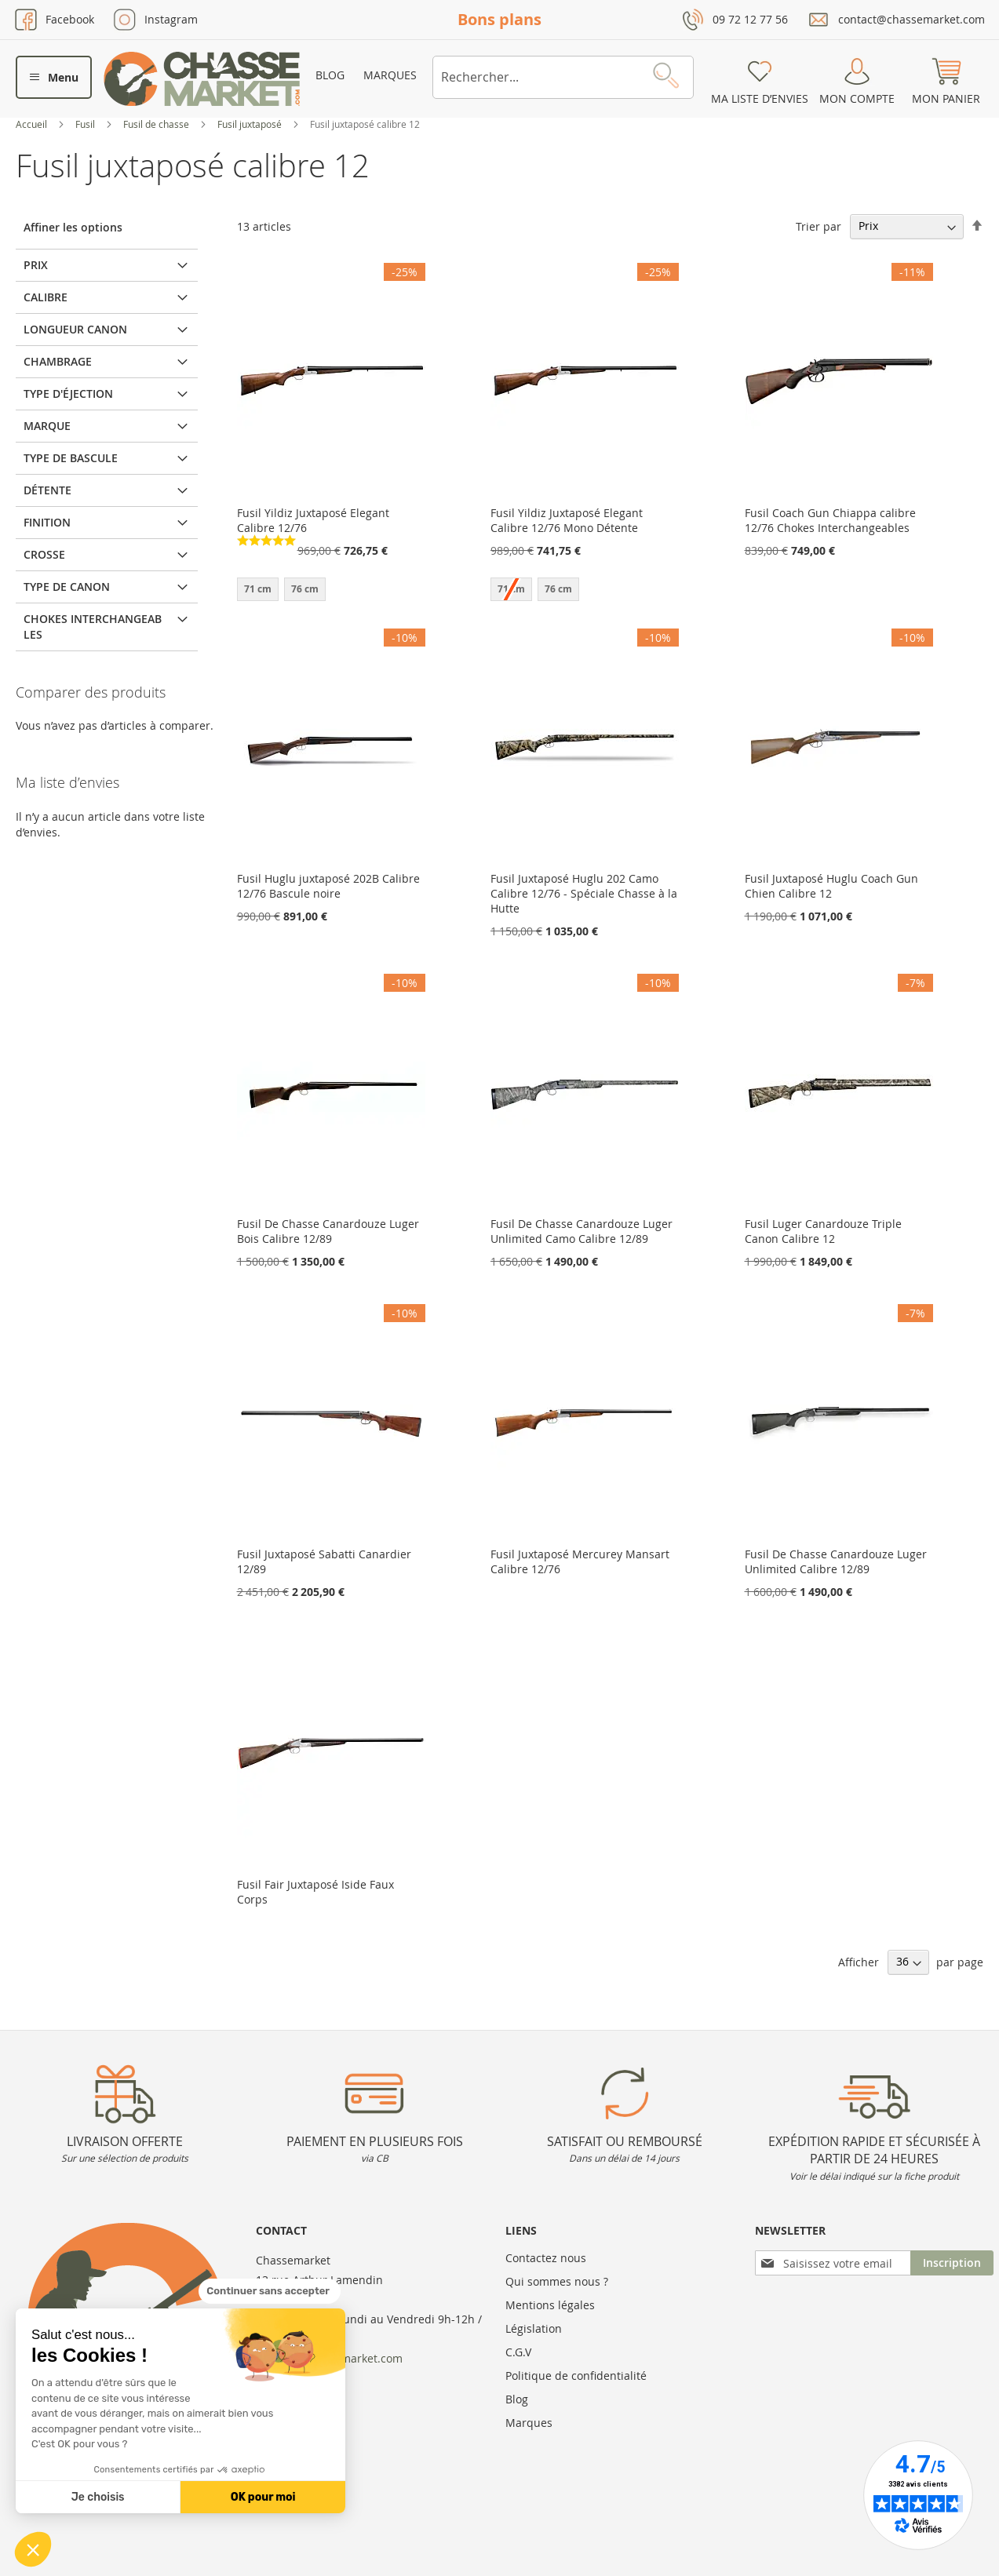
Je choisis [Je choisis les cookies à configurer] (98, 2497)
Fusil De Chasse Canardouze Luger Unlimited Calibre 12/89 (836, 1561)
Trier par (818, 225)
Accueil (32, 124)
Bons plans (499, 19)
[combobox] (563, 77)
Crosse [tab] (44, 554)
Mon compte (857, 98)
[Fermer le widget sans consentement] (270, 2291)
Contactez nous (545, 2257)
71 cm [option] (258, 589)
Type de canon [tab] (67, 586)
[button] (33, 2549)
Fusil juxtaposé (250, 124)
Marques (390, 74)
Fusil (86, 124)
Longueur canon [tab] (75, 329)
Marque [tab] (47, 425)
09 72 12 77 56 (750, 19)
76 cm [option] (305, 589)
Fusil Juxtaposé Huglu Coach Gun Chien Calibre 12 (831, 886)
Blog (330, 74)
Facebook (70, 19)
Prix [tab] (36, 264)
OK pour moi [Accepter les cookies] (263, 2497)
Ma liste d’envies (759, 98)
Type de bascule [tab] (71, 457)
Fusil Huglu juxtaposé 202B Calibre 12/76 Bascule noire (328, 886)
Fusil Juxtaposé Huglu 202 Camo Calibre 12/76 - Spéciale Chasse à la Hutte (583, 893)
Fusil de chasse (157, 124)
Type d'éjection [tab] (68, 393)
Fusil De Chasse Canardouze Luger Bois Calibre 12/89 (328, 1231)
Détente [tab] (47, 490)
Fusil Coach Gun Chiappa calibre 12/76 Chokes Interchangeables (830, 520)
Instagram (171, 19)
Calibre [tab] (45, 297)
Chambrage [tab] (58, 361)
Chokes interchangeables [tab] (93, 626)
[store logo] (202, 79)
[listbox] (331, 591)
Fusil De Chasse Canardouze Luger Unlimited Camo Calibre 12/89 (581, 1231)
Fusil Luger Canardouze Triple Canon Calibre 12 (823, 1231)
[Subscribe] (952, 2262)
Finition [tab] (47, 522)
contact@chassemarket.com (911, 19)
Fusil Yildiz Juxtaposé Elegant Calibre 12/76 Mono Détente (566, 520)
